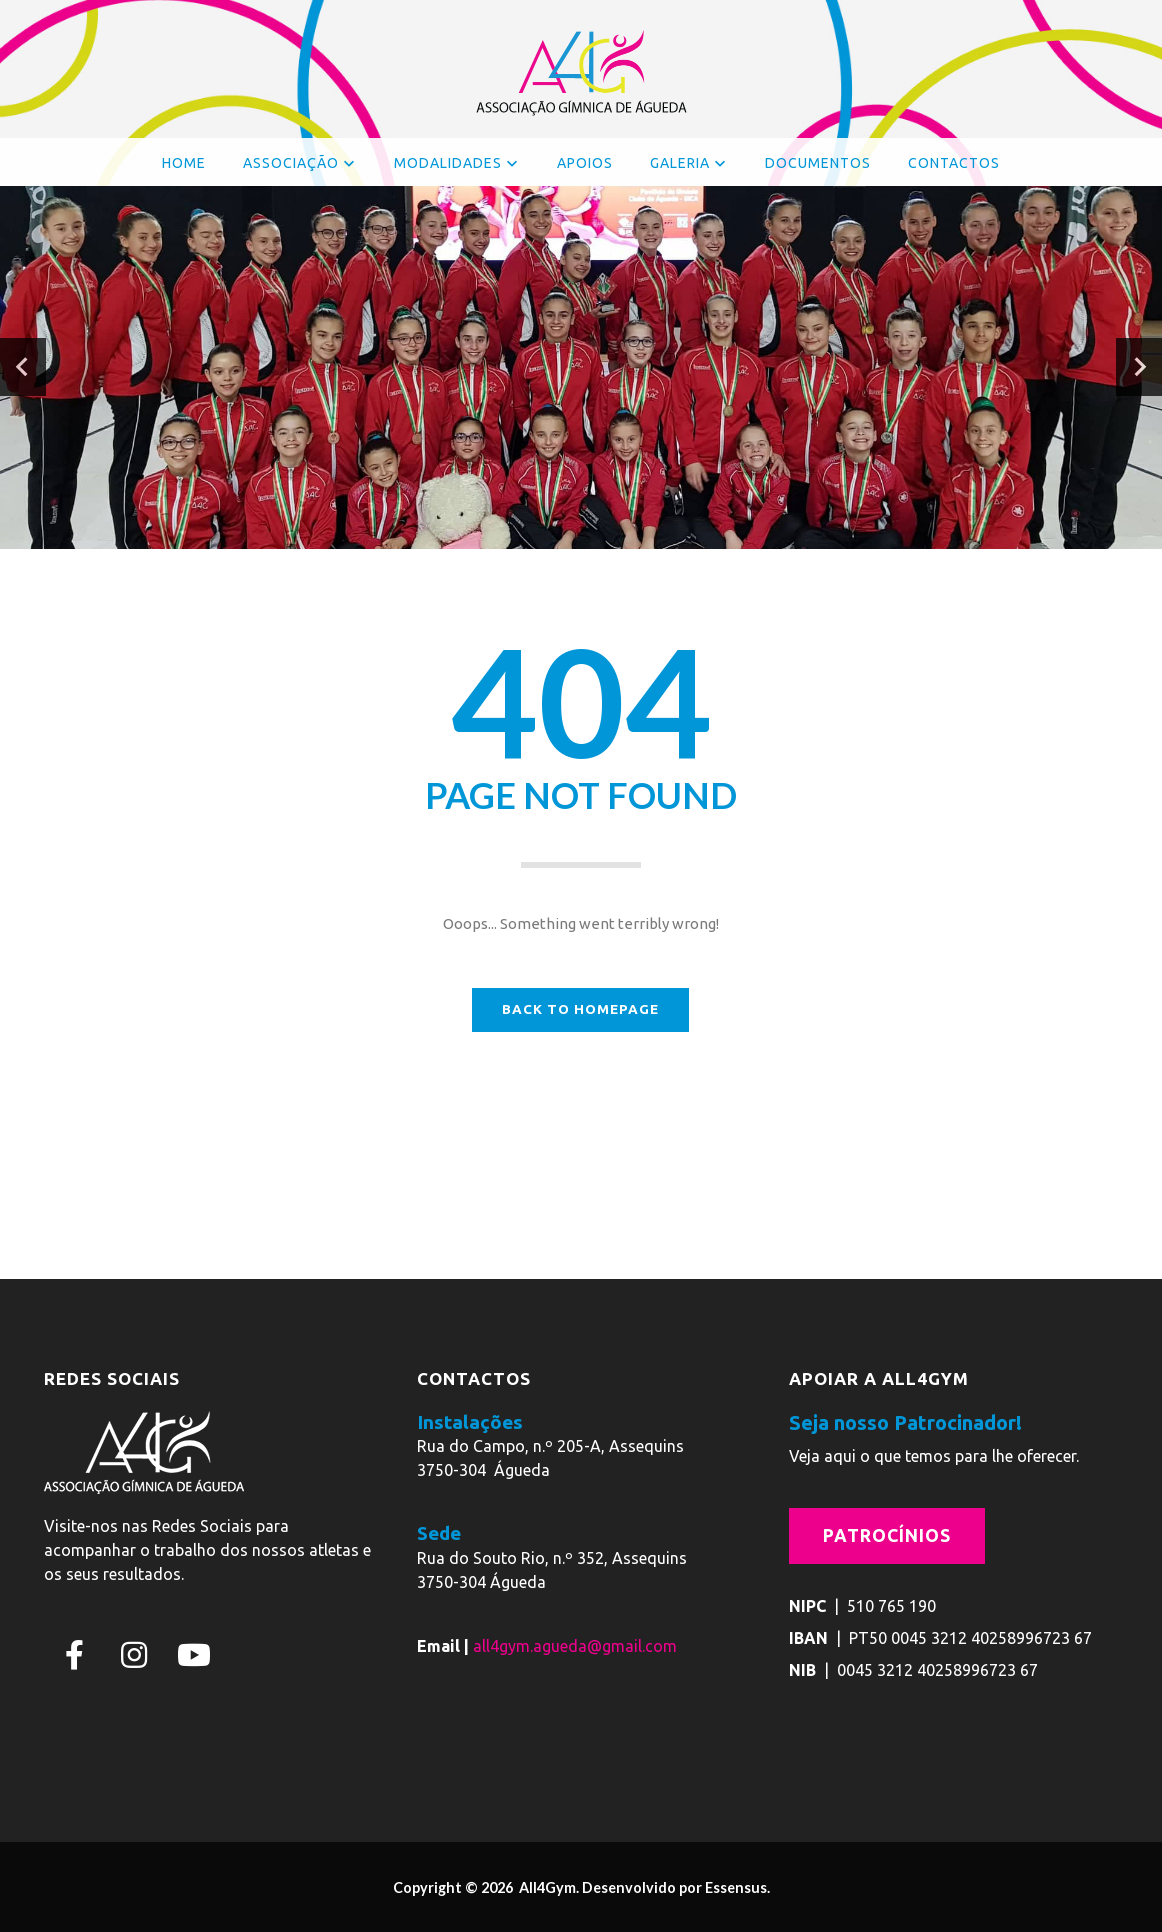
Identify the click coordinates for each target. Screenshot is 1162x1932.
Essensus (736, 1887)
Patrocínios (887, 1535)
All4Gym (546, 1887)
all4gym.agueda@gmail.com (575, 1646)
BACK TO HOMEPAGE (580, 1009)
